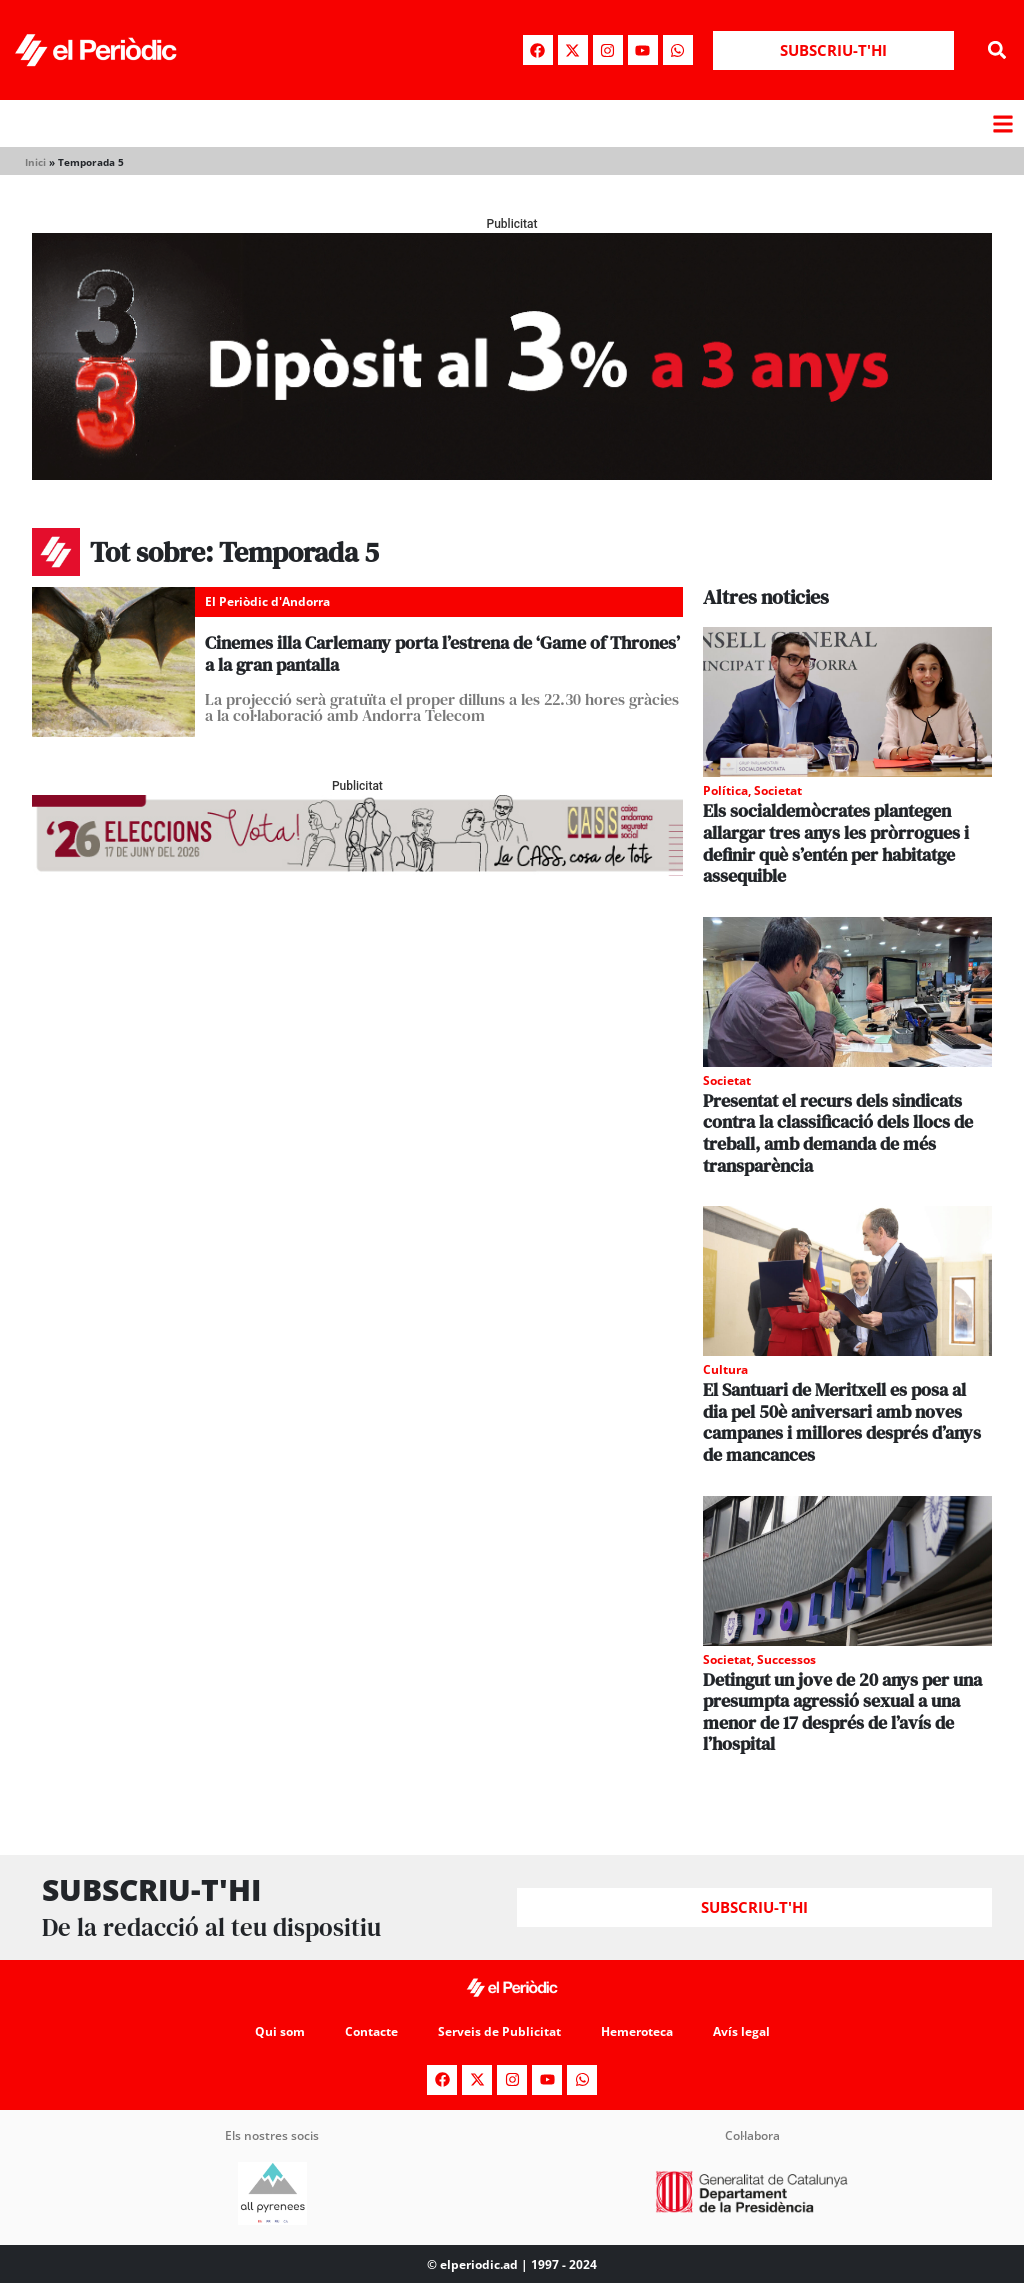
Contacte (371, 2031)
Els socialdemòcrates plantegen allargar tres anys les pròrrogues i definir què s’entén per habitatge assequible (836, 843)
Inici (35, 162)
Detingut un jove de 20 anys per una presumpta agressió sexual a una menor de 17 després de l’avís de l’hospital (842, 1712)
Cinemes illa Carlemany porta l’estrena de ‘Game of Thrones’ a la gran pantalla (442, 653)
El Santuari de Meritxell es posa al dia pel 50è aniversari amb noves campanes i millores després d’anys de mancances (842, 1422)
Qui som (280, 2031)
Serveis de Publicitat (499, 2031)
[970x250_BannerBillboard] (512, 474)
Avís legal (741, 2031)
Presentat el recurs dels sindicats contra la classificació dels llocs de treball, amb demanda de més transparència (838, 1133)
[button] (997, 50)
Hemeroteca (637, 2031)
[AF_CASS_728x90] (357, 870)
